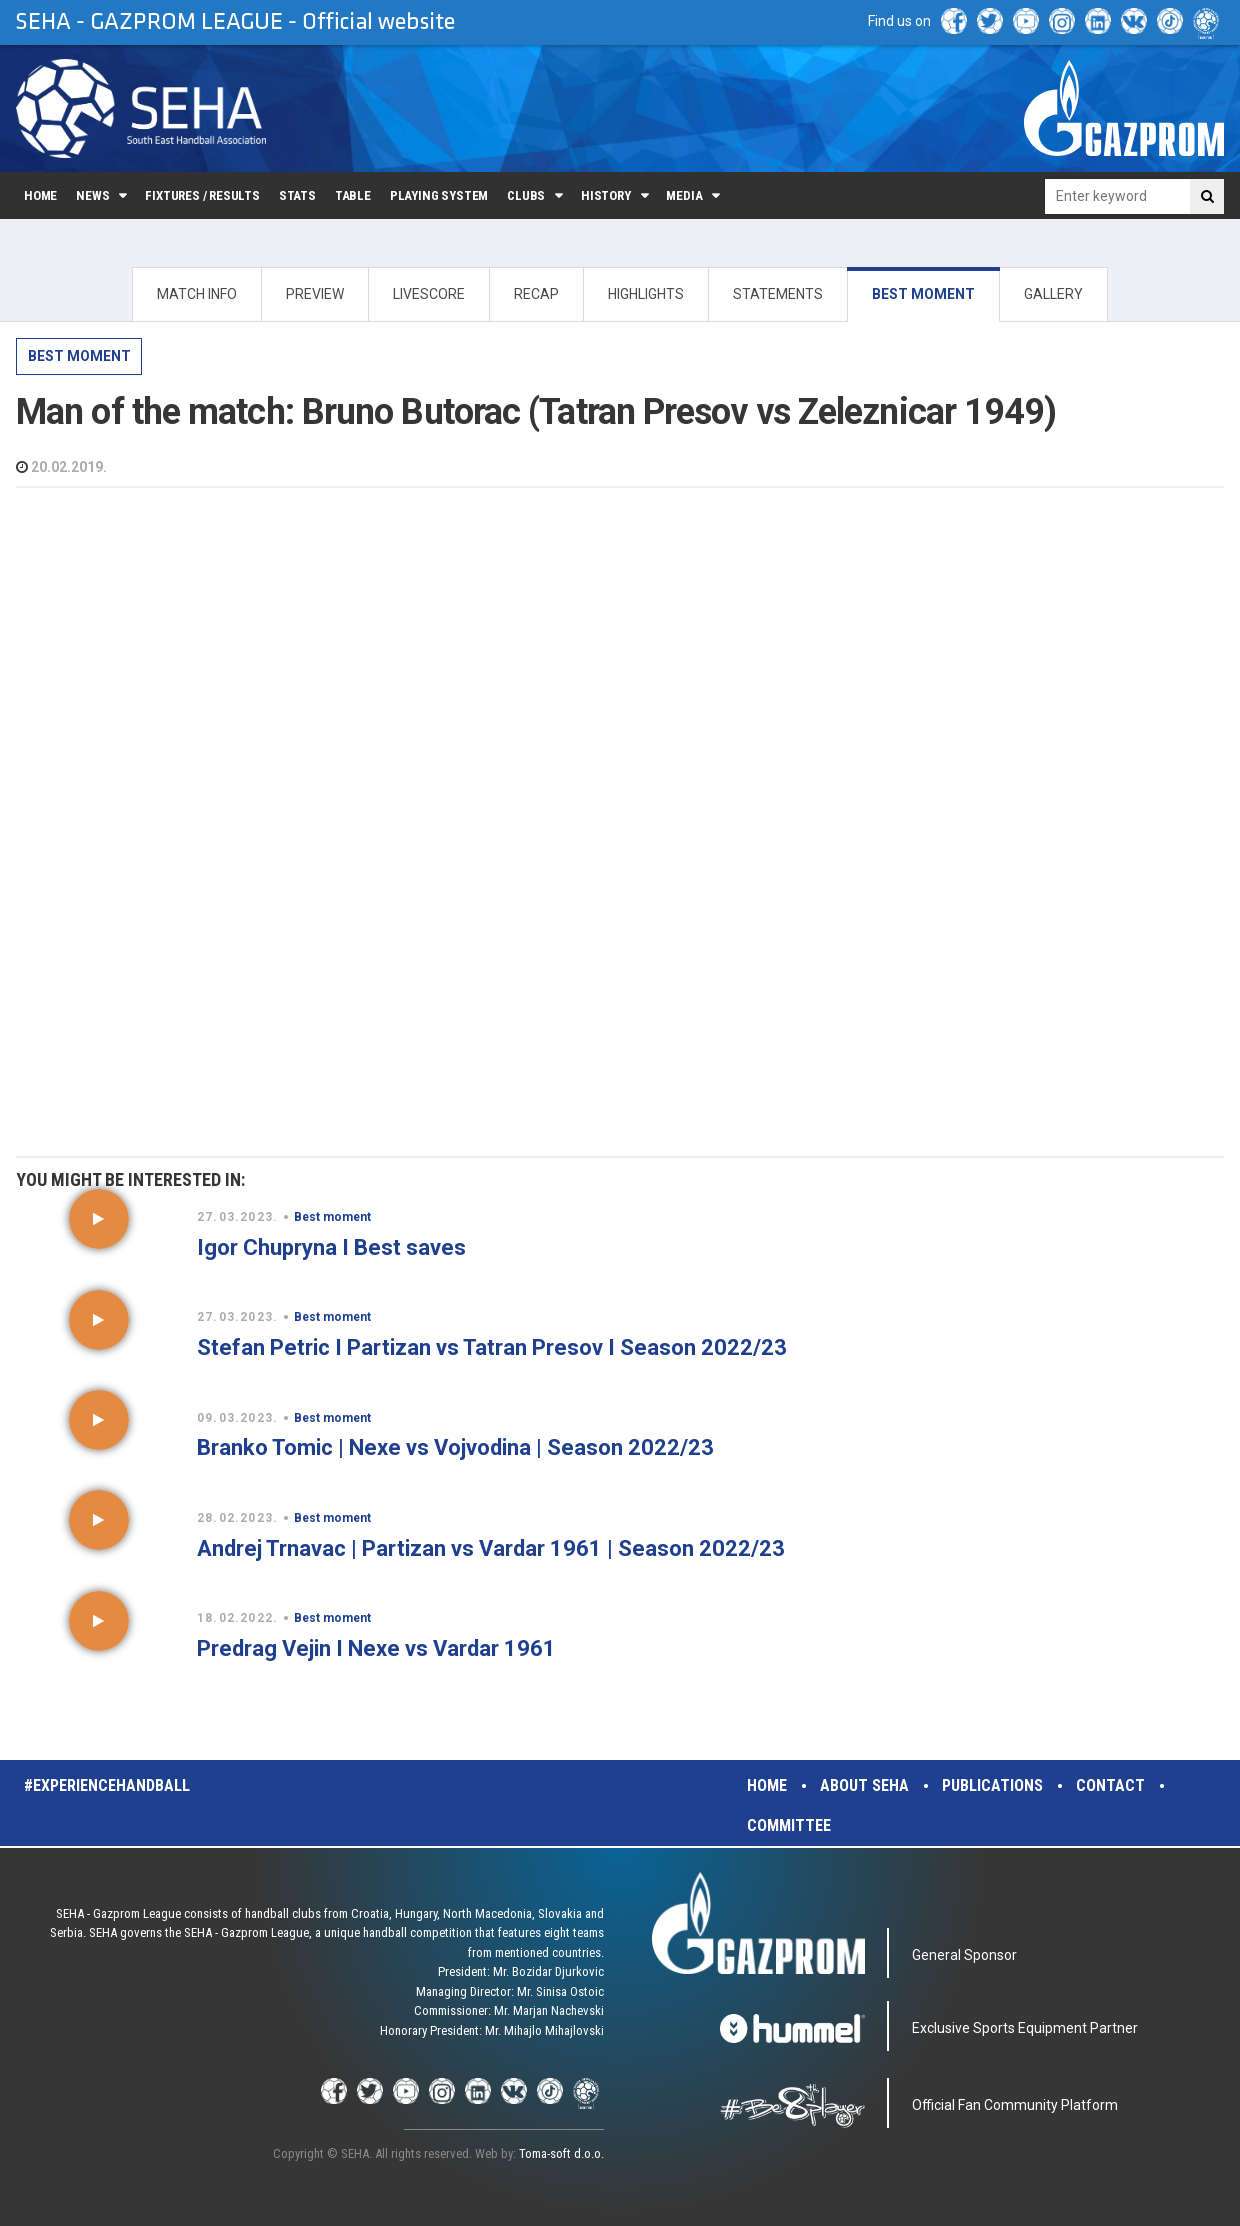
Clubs (526, 195)
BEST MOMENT (923, 294)
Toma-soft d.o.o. (561, 2153)
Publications (992, 1785)
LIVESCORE (429, 294)
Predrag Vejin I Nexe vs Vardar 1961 (376, 1648)
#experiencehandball (107, 1785)
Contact (1110, 1785)
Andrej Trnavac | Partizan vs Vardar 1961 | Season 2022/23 (491, 1548)
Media (684, 195)
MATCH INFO (197, 294)
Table (353, 195)
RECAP (536, 294)
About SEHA (864, 1785)
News (92, 195)
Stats (297, 195)
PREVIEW (315, 294)
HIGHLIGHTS (646, 294)
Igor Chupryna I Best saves (331, 1247)
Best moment (79, 356)
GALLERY (1053, 294)
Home (40, 195)
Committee (789, 1825)
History (606, 195)
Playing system (439, 195)
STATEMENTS (778, 294)
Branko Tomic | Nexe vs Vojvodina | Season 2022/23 (455, 1447)
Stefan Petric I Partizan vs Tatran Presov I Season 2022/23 (492, 1347)
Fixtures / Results (202, 195)
